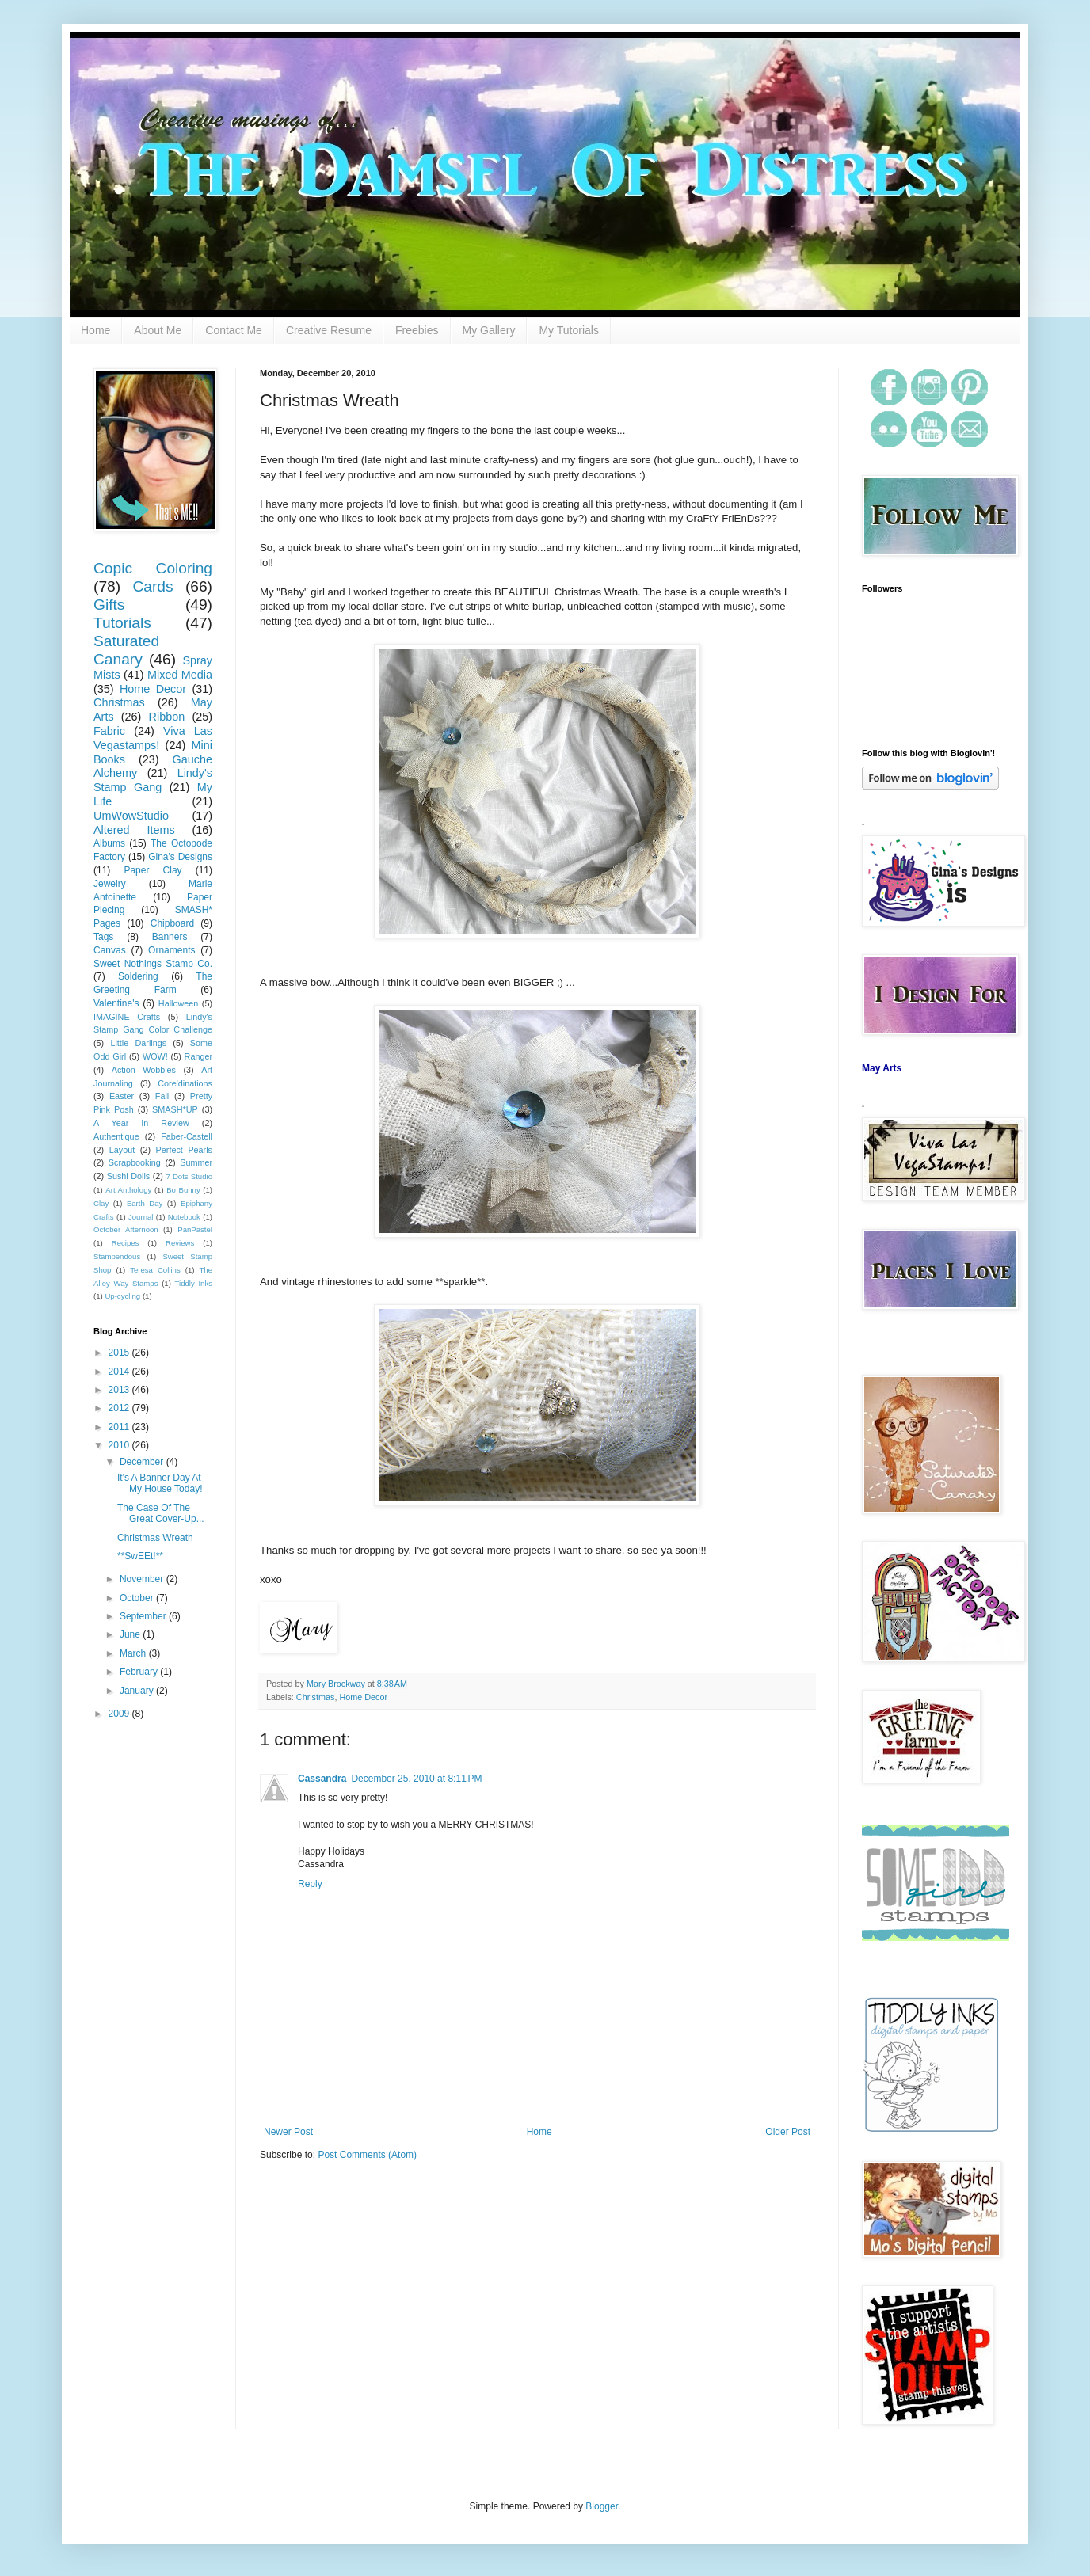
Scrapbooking (135, 1162)
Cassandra (322, 1778)
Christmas (315, 1697)
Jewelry (109, 883)
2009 (120, 1713)
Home (95, 330)
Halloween (178, 1003)
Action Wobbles (144, 1070)
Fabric (109, 731)
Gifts (108, 604)
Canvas (109, 950)
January (138, 1690)
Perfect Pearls (184, 1150)
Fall (162, 1096)
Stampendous (116, 1256)
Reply (310, 1883)
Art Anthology (128, 1189)
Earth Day (144, 1203)
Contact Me (233, 330)
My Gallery (489, 330)
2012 (120, 1408)
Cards (152, 586)
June (131, 1634)
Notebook (184, 1216)
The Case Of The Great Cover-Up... (160, 1513)
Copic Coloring (152, 568)
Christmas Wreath (155, 1537)
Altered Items (134, 830)
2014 (120, 1371)
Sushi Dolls (129, 1176)
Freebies (416, 330)
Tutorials (122, 623)
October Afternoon (125, 1229)
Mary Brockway (337, 1683)
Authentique (116, 1136)
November (143, 1579)
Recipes (125, 1243)
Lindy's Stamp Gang (152, 780)
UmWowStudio (131, 815)
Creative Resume (329, 330)
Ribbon (167, 716)
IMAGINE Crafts (126, 1017)
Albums (109, 843)
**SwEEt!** (140, 1556)
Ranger (198, 1056)
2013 (120, 1389)
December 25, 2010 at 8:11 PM (416, 1778)
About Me (157, 330)
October (138, 1598)
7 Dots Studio (189, 1176)
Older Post (787, 2131)
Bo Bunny (183, 1189)
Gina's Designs (180, 856)
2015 (120, 1352)
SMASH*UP (175, 1109)
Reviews (180, 1243)
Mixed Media (179, 674)
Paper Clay (152, 870)
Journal (140, 1216)
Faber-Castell (186, 1136)
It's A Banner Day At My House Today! (160, 1483)
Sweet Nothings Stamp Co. (152, 963)
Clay (101, 1203)
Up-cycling (122, 1296)
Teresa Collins (155, 1269)
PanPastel (194, 1229)
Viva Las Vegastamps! (152, 738)
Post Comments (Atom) (367, 2154)
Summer (196, 1162)
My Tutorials (568, 330)
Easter (121, 1096)
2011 (120, 1427)
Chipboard (172, 923)
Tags (103, 936)
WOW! (155, 1056)
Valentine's (116, 1003)
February (140, 1671)
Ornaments (171, 950)
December (143, 1461)
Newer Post (288, 2131)
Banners (170, 936)
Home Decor (363, 1697)
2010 (120, 1445)
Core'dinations (185, 1083)
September (144, 1616)
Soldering (138, 976)
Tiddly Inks (193, 1283)
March (134, 1653)
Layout (122, 1150)
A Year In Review (141, 1123)
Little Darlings (138, 1043)
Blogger (601, 2506)
